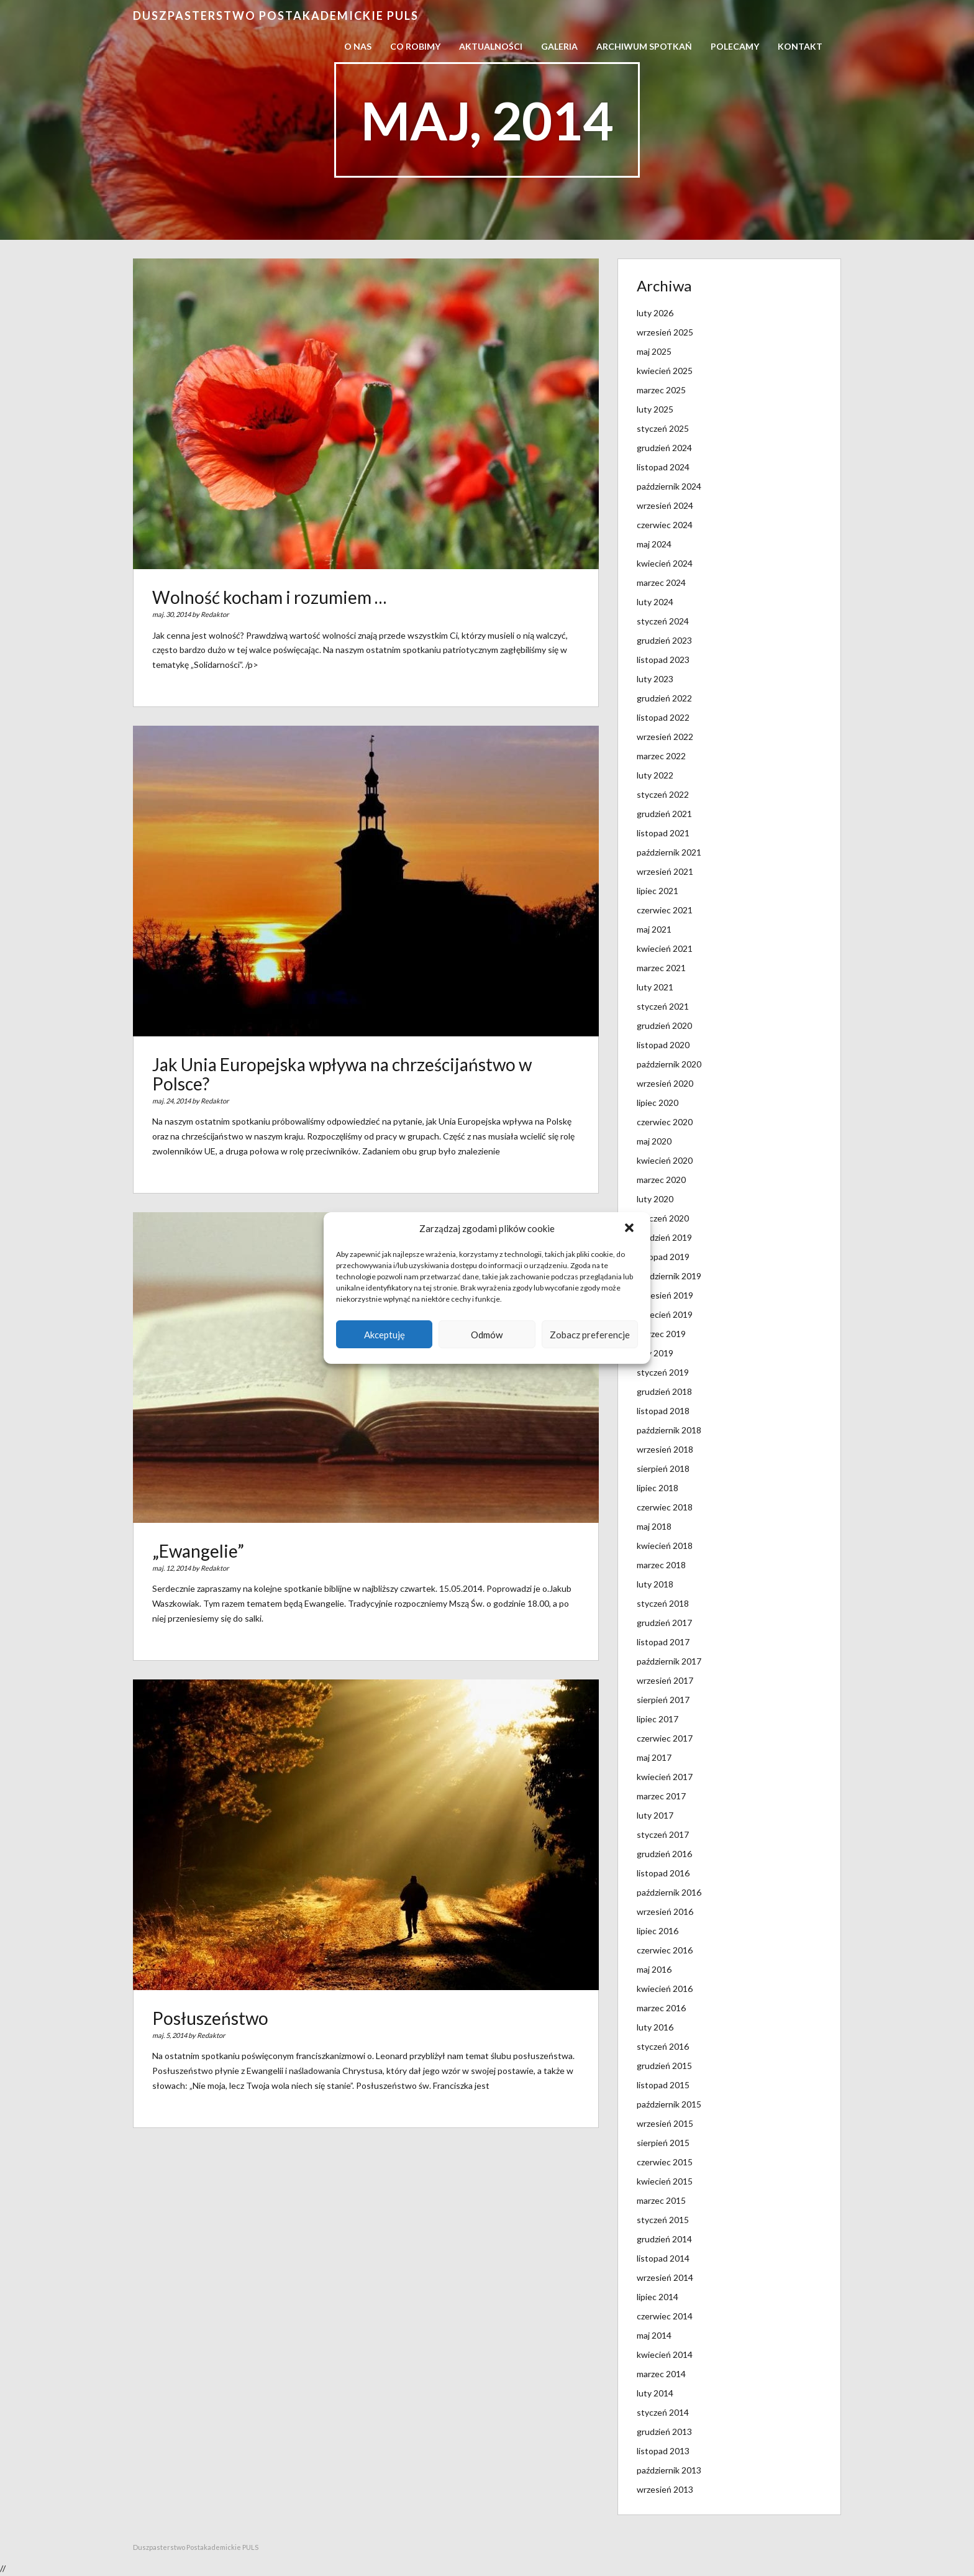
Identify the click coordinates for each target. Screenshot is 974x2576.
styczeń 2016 (663, 2046)
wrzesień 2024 (665, 505)
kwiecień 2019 (665, 1314)
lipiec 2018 (657, 1487)
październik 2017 (669, 1661)
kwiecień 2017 (665, 1776)
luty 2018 (655, 1584)
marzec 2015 (661, 2200)
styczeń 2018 (663, 1603)
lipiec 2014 (657, 2296)
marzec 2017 (661, 1796)
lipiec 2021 (657, 890)
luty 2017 (655, 1815)
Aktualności (490, 46)
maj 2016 (654, 1969)
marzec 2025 (661, 390)
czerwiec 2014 (665, 2316)
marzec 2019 (661, 1333)
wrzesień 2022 (665, 736)
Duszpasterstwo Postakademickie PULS (276, 15)
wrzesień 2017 (665, 1680)
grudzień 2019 (664, 1237)
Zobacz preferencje (590, 1334)
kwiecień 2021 (665, 948)
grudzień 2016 (664, 1853)
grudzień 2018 (664, 1391)
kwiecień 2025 (665, 370)
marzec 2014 (661, 2373)
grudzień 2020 (664, 1025)
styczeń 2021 (663, 1006)
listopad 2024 (663, 467)
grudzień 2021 (664, 813)
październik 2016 (669, 1892)
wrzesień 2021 (665, 871)
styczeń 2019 (663, 1372)
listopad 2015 (663, 2085)
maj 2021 (654, 929)
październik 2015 (669, 2104)
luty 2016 (655, 2027)
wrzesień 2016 (665, 1911)
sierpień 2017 (663, 1699)
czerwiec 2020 (665, 1122)
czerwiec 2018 (665, 1507)
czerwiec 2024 (665, 524)
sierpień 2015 (663, 2142)
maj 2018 (654, 1526)
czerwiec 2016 (665, 1950)
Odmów (487, 1334)
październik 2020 (669, 1064)
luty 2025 (655, 409)
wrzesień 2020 (665, 1083)
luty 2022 (655, 775)
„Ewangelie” (198, 1550)
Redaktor (215, 614)
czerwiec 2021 (665, 910)
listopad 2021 (663, 833)
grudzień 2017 (664, 1622)
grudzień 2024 (664, 447)
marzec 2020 (661, 1179)
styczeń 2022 (663, 794)
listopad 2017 (663, 1642)
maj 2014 (654, 2335)
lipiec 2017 (657, 1719)
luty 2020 (655, 1199)
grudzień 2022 (664, 698)
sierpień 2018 (663, 1468)
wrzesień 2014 (665, 2277)
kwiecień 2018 (665, 1545)
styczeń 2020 (663, 1218)
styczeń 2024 (663, 621)
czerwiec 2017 (665, 1738)
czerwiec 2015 (665, 2162)
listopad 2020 (663, 1044)
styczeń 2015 (663, 2219)
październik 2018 (669, 1430)
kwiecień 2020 (665, 1160)
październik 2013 (669, 2470)
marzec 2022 (661, 756)
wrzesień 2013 (665, 2489)
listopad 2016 (663, 1873)
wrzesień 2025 (665, 332)
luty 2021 (655, 987)
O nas (357, 46)
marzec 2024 (661, 582)
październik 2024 (669, 486)
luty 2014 (655, 2393)
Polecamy (735, 46)
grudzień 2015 (664, 2065)
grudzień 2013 (664, 2431)
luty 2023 (655, 679)
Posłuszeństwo (210, 2018)
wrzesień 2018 (665, 1449)
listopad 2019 (663, 1256)
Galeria (559, 46)
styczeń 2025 (663, 428)
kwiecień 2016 (665, 1988)
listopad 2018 (663, 1410)
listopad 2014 (663, 2258)
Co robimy (415, 46)
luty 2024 (655, 601)
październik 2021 (669, 852)
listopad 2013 (663, 2451)
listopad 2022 (663, 717)
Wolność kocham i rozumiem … (269, 597)
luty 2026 (655, 313)
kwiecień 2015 (665, 2181)
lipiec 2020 (657, 1102)
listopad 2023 (663, 659)
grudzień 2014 (664, 2239)
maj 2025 (654, 351)
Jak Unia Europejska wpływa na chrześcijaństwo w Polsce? (342, 1074)
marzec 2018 (661, 1565)
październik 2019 (669, 1276)
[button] (630, 1229)
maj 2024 (654, 544)
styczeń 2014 (663, 2412)
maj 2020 (654, 1141)
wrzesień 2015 (665, 2123)
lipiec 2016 (657, 1930)
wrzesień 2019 (665, 1295)
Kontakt (800, 46)
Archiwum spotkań (644, 46)
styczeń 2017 (663, 1834)
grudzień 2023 (664, 640)
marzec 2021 (661, 967)
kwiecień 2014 (665, 2354)
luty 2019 (655, 1353)
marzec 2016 (661, 2008)
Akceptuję (384, 1334)
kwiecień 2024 (665, 563)
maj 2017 (654, 1757)
